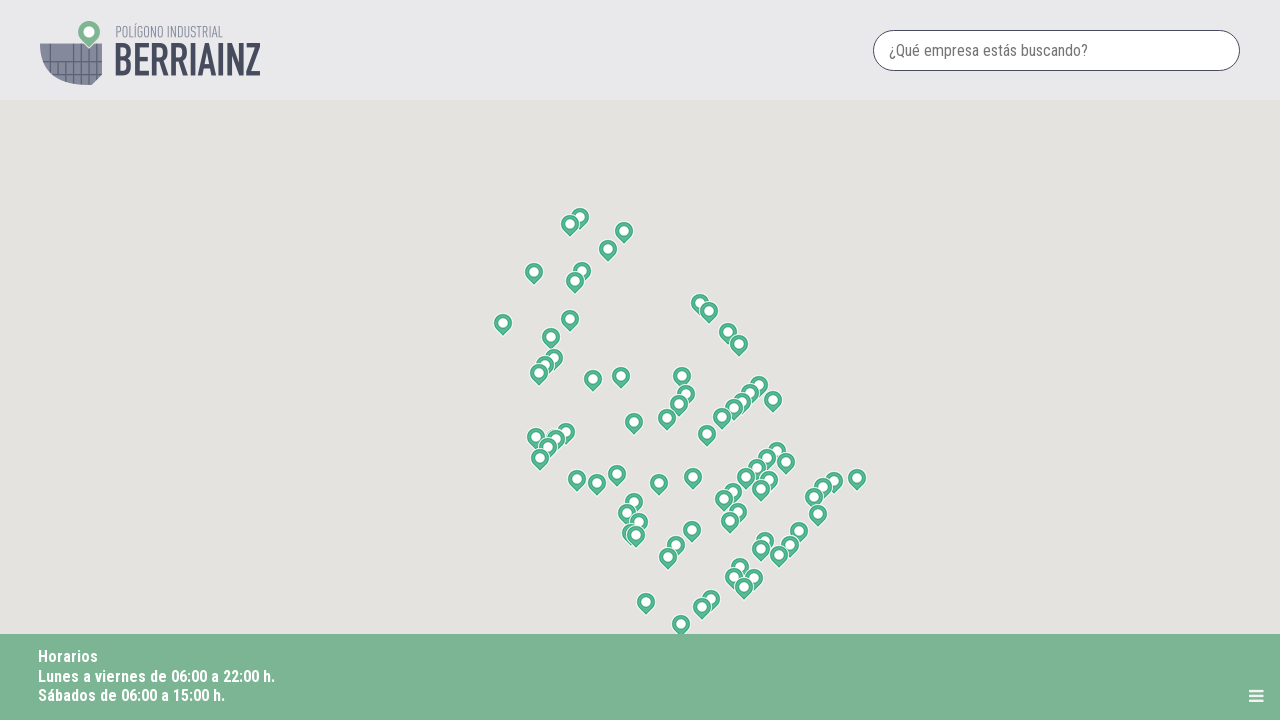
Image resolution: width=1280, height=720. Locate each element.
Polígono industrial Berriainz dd (150, 52)
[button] (638, 536)
